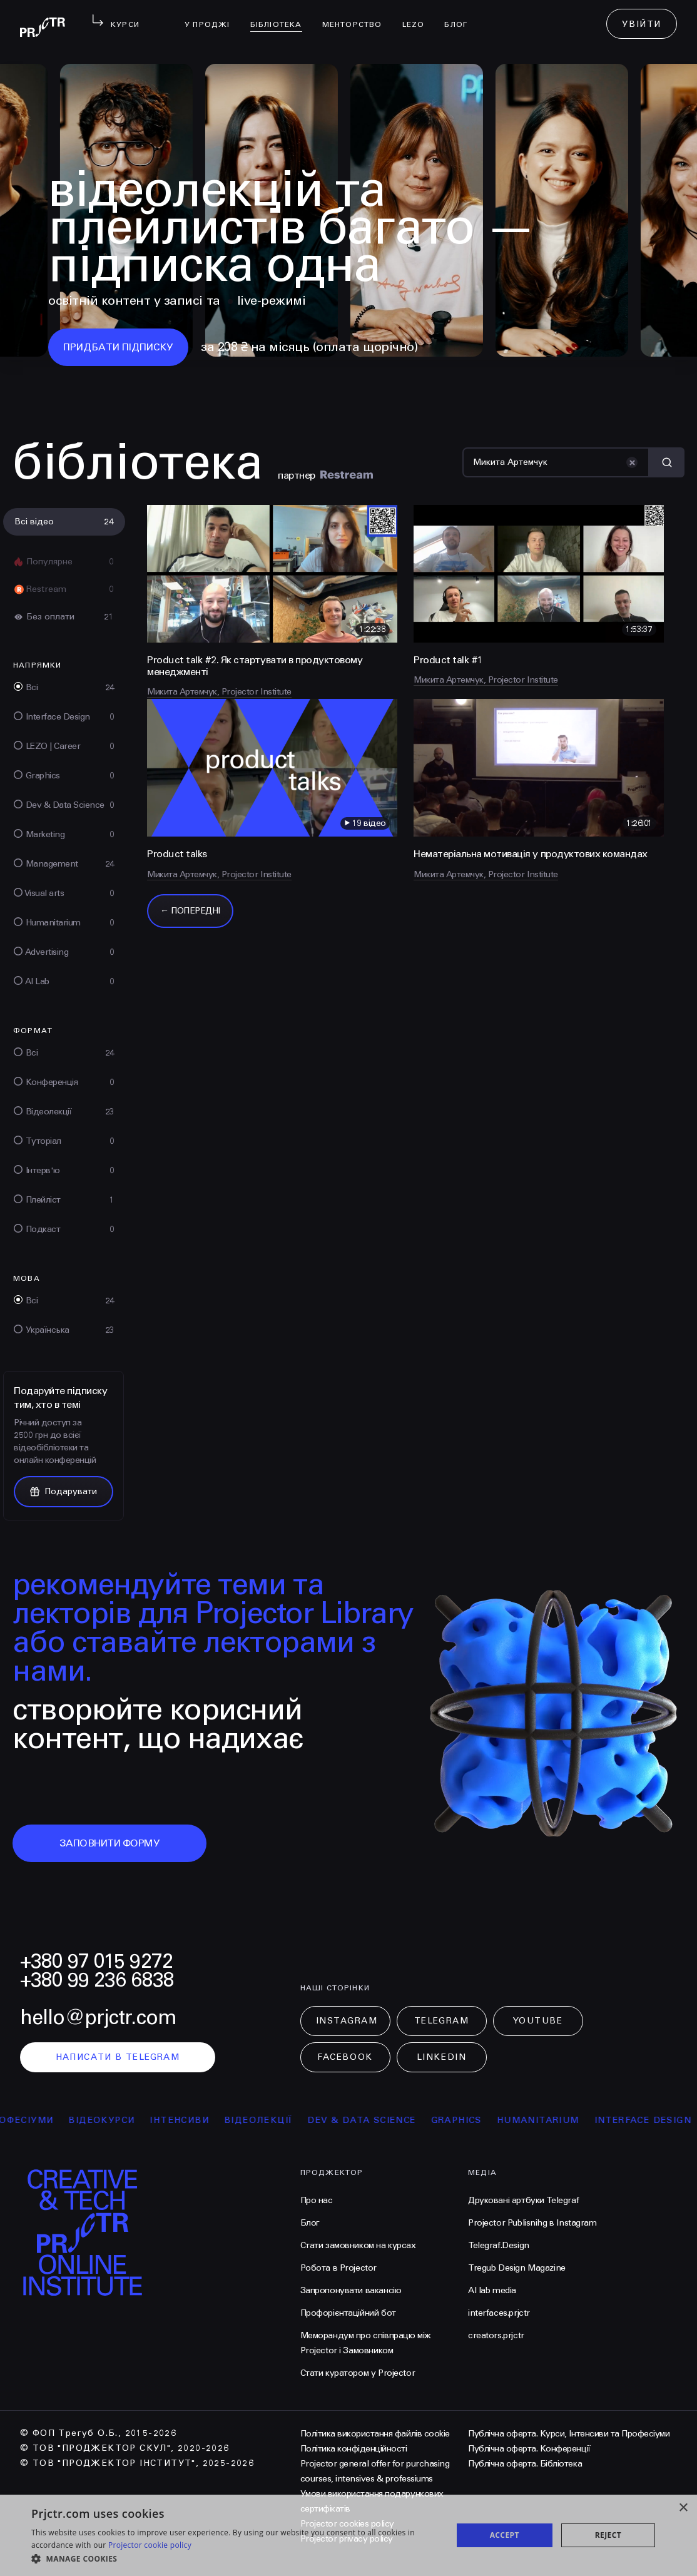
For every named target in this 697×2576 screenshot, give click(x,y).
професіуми (59, 2120)
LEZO (418, 16)
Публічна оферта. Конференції (529, 2448)
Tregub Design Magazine (517, 2268)
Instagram (347, 2020)
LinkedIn (441, 2057)
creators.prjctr (496, 2335)
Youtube (538, 2020)
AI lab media (492, 2290)
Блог (460, 16)
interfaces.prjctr (499, 2313)
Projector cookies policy (347, 2523)
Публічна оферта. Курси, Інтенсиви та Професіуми (568, 2433)
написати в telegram (118, 2057)
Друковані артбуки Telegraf (523, 2200)
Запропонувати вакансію (351, 2290)
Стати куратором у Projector (357, 2373)
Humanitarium (578, 2120)
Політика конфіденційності (353, 2448)
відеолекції (298, 2120)
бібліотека (281, 16)
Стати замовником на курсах (358, 2245)
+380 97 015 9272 (96, 1961)
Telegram (441, 2020)
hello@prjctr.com (98, 2017)
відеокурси (141, 2120)
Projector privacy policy (346, 2538)
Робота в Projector (338, 2268)
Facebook (344, 2057)
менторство (357, 16)
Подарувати (63, 1491)
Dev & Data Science (401, 2120)
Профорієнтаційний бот (348, 2313)
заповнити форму (109, 1843)
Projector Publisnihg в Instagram (532, 2222)
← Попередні (190, 910)
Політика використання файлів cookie (375, 2433)
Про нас (316, 2200)
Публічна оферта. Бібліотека (525, 2463)
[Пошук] (555, 462)
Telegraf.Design (498, 2245)
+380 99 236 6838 (97, 1980)
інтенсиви (219, 2120)
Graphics (496, 2120)
